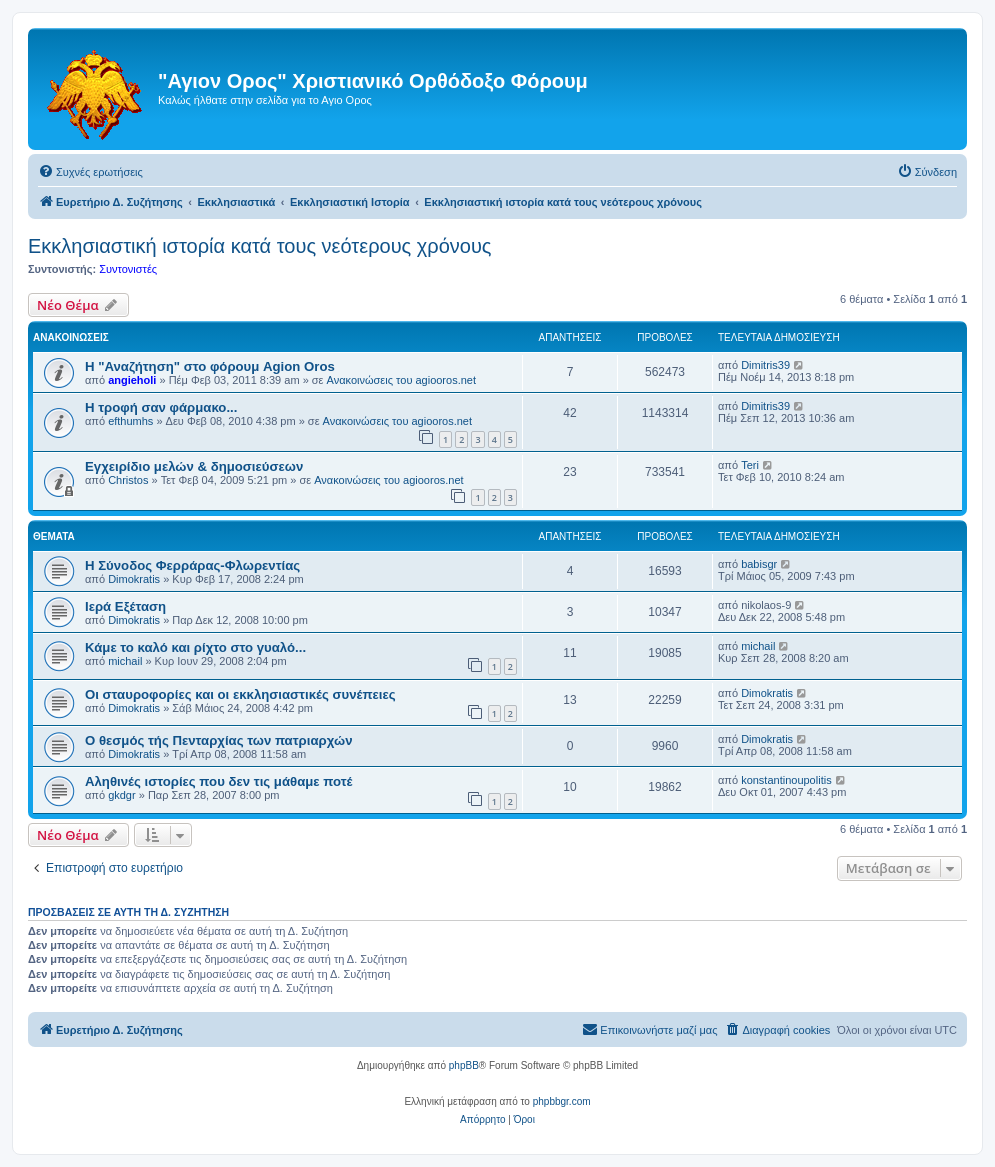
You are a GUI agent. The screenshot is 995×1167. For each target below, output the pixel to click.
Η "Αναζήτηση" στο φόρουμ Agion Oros (210, 366)
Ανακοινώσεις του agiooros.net (401, 380)
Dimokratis (134, 579)
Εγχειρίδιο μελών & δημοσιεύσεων (194, 466)
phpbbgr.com (562, 1101)
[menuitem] (90, 172)
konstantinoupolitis (786, 780)
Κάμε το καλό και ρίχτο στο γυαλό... (195, 647)
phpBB (464, 1065)
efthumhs (130, 421)
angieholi (132, 380)
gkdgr (122, 795)
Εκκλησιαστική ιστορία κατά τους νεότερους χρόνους (259, 246)
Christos (128, 480)
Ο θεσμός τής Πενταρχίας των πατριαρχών (218, 740)
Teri (750, 465)
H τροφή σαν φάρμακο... (161, 407)
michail (125, 661)
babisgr (759, 564)
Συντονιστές (128, 269)
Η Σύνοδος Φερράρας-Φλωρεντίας (192, 565)
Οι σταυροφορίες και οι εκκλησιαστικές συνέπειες (240, 694)
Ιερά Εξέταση (125, 606)
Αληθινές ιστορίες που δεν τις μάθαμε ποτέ (218, 781)
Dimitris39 (765, 365)
